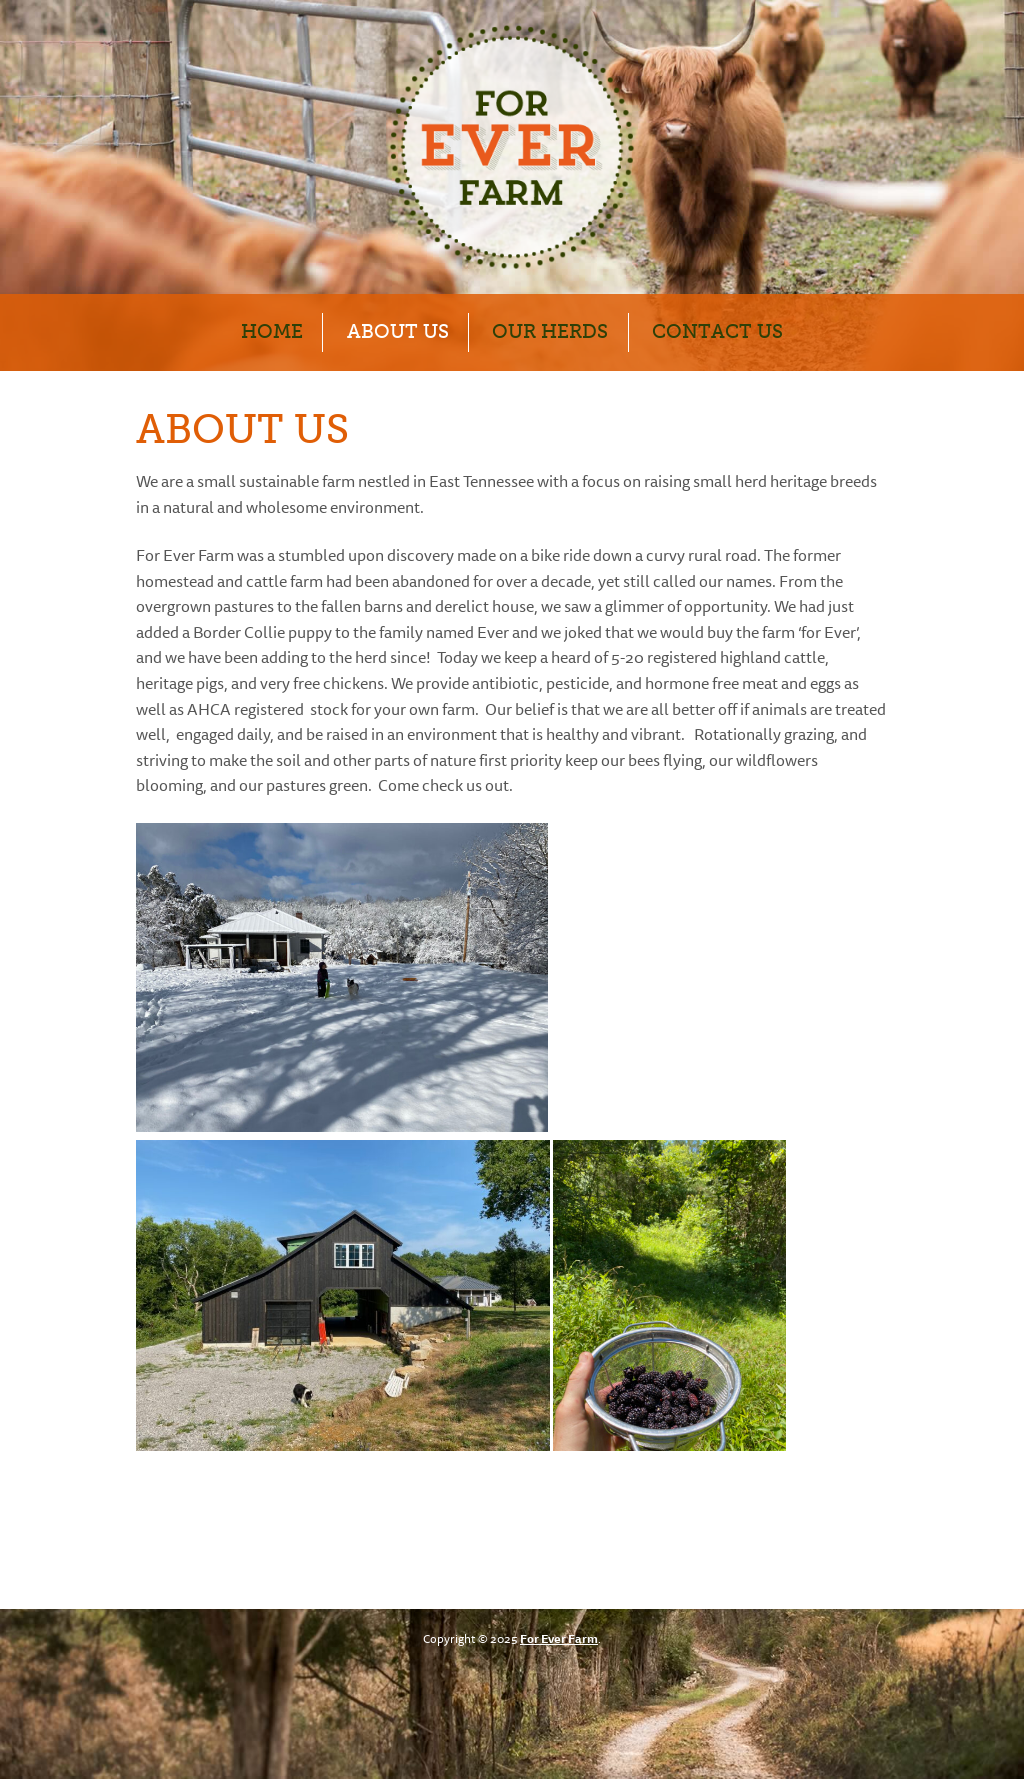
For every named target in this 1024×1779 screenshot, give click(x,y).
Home (272, 331)
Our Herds (550, 331)
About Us (398, 331)
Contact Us (717, 331)
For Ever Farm (559, 1640)
